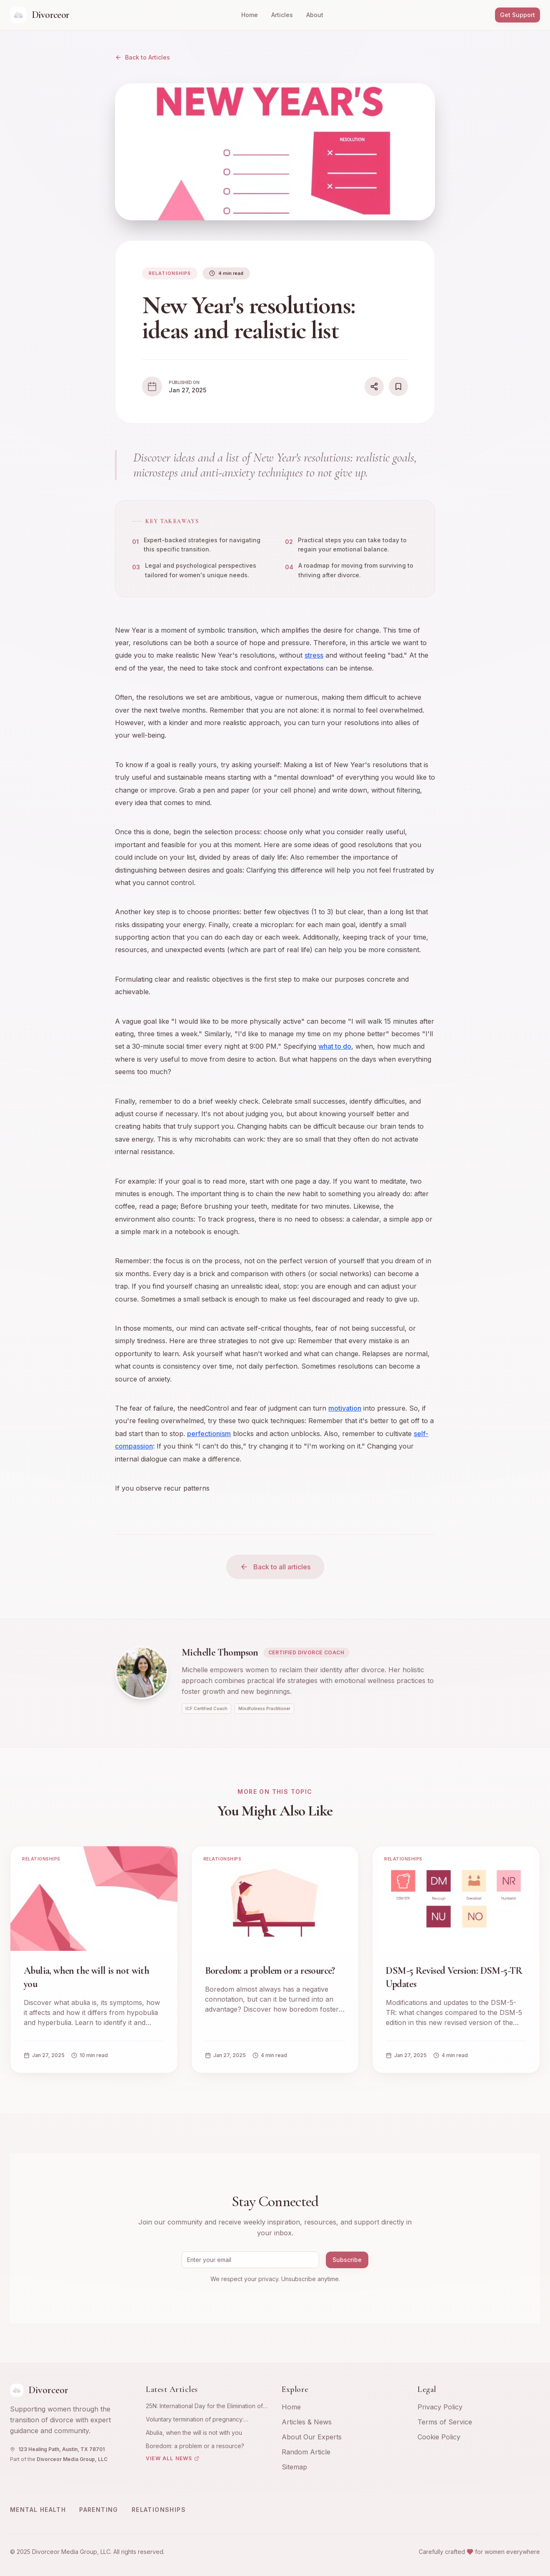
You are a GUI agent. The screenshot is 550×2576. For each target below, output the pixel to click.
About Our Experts (312, 2437)
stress (314, 657)
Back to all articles (275, 1567)
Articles (282, 14)
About (314, 14)
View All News (172, 2458)
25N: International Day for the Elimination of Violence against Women (204, 2406)
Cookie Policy (439, 2437)
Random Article (306, 2452)
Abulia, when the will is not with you (194, 2432)
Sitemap (294, 2467)
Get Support (517, 14)
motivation (344, 1410)
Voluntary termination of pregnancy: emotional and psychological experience (202, 2420)
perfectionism (209, 1435)
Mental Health (38, 2509)
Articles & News (307, 2422)
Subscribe (347, 2259)
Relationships (159, 2509)
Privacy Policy (440, 2407)
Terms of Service (445, 2422)
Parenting (98, 2509)
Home (249, 14)
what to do (334, 1048)
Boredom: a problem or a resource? (195, 2445)
